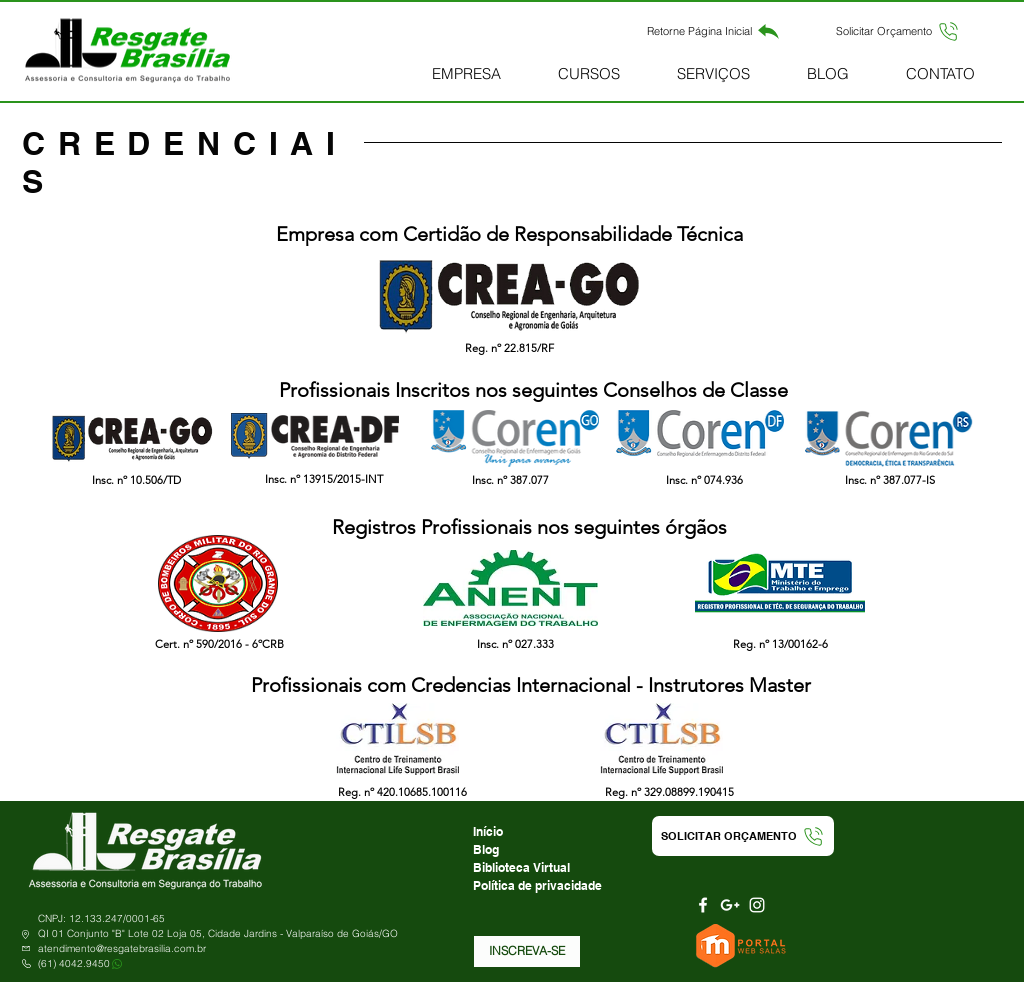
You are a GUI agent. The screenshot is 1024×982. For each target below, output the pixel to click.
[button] (898, 31)
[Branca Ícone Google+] (730, 905)
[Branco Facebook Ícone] (703, 905)
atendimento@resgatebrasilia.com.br (122, 948)
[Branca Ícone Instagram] (757, 905)
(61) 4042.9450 (74, 963)
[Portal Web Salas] (743, 945)
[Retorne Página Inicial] (713, 31)
